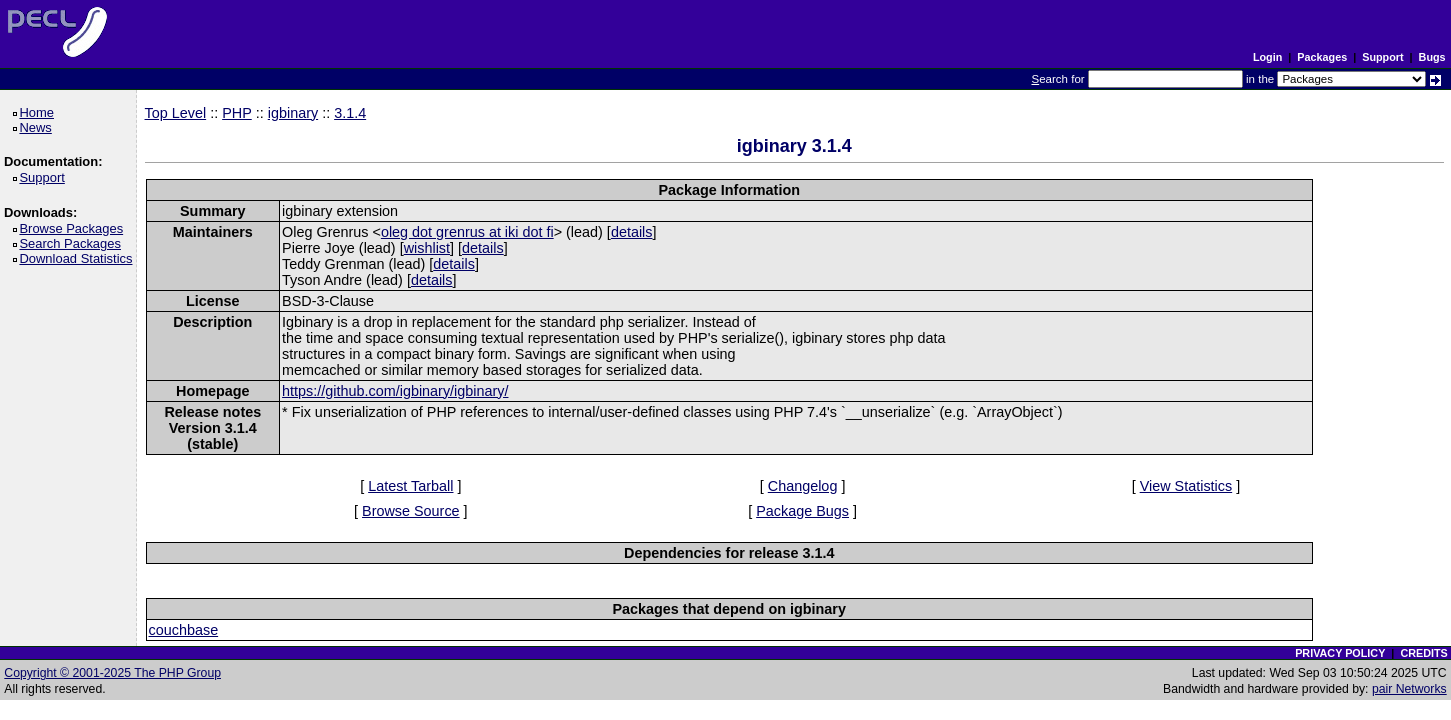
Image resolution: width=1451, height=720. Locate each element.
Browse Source (411, 511)
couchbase (184, 630)
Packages (1322, 57)
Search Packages (73, 243)
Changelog (803, 486)
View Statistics (1186, 486)
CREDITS (1423, 653)
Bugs (1432, 57)
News (38, 127)
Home (39, 112)
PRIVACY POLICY (1340, 653)
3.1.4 (350, 113)
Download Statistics (79, 258)
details (632, 232)
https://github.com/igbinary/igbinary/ (395, 391)
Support (1382, 57)
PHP (237, 113)
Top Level (176, 113)
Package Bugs (802, 511)
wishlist (427, 248)
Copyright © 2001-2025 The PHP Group (112, 673)
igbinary (293, 113)
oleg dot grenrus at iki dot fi (467, 232)
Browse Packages (74, 228)
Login (1267, 57)
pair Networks (1409, 689)
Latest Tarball (410, 486)
